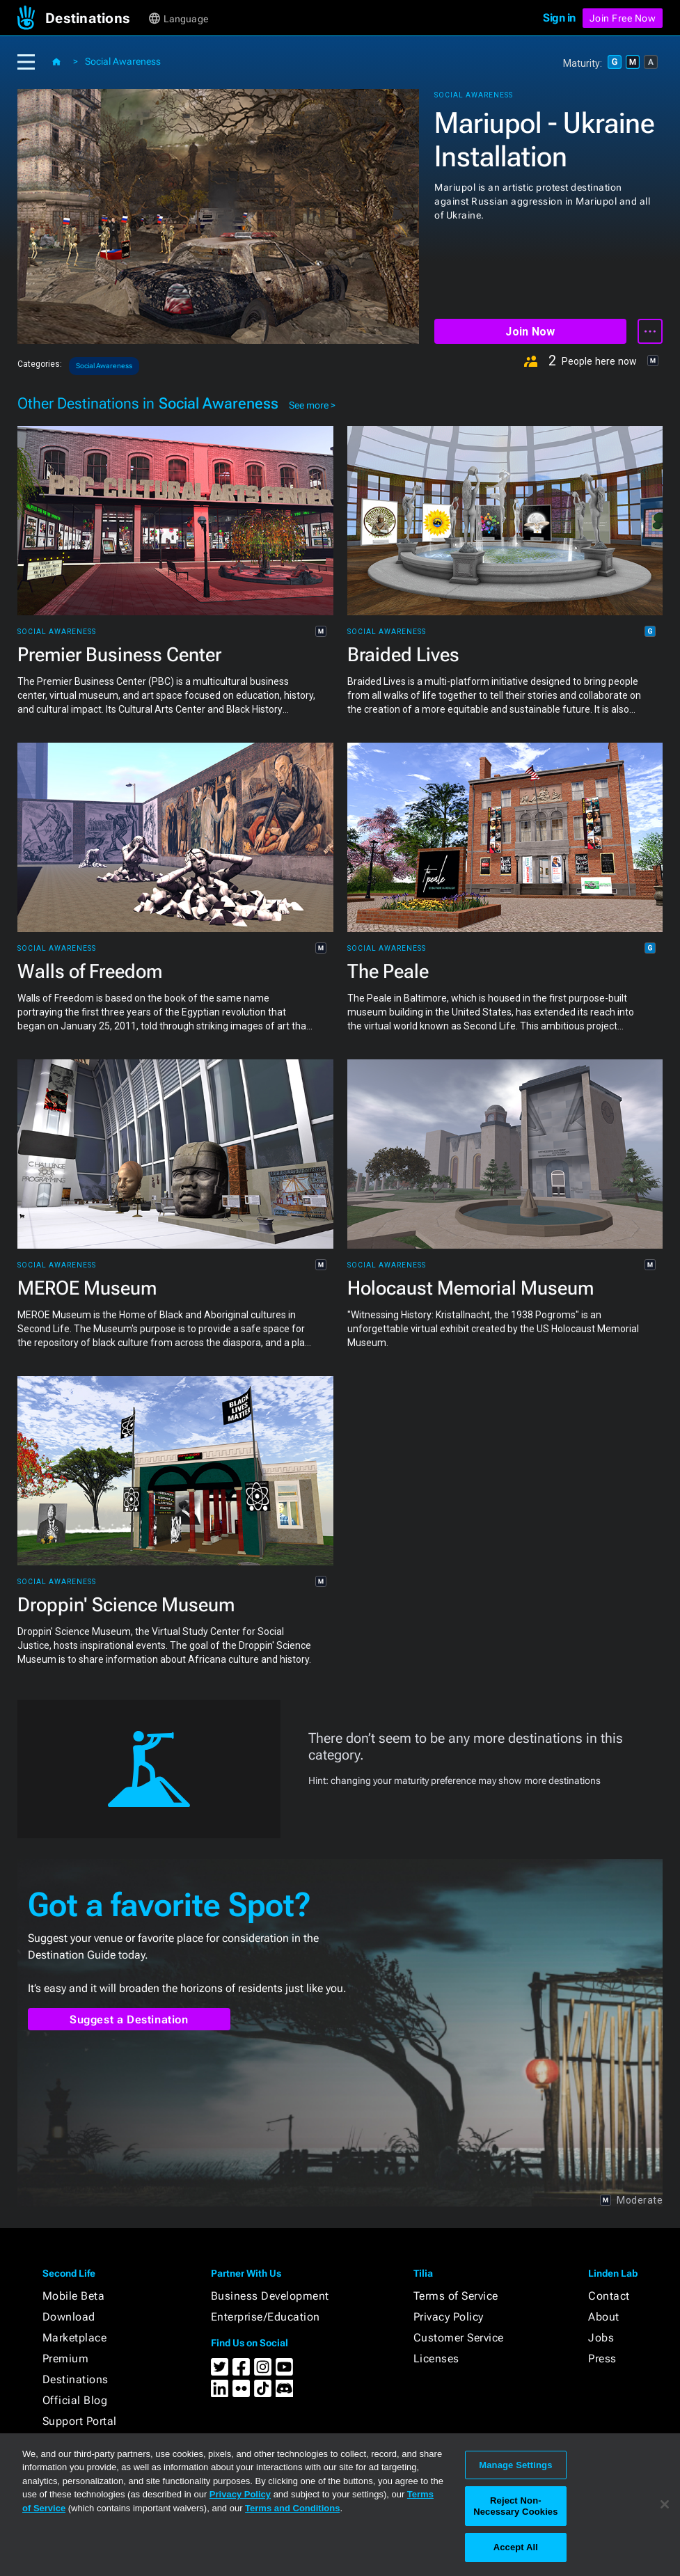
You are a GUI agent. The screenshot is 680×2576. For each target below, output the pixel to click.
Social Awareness (123, 61)
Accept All (515, 2547)
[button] (95, 18)
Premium (65, 2358)
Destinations (75, 2379)
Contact (609, 2295)
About (603, 2316)
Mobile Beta (73, 2295)
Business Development (270, 2295)
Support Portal (79, 2421)
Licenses (436, 2358)
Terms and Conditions (292, 2508)
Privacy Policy (448, 2316)
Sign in (559, 17)
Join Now (530, 331)
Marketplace (74, 2337)
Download (68, 2316)
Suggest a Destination (129, 2019)
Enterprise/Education (265, 2316)
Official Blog (75, 2400)
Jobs (601, 2337)
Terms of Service (455, 2295)
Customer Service (458, 2337)
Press (602, 2358)
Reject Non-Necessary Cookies (515, 2506)
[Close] (664, 2504)
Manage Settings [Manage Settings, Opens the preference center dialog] (515, 2465)
